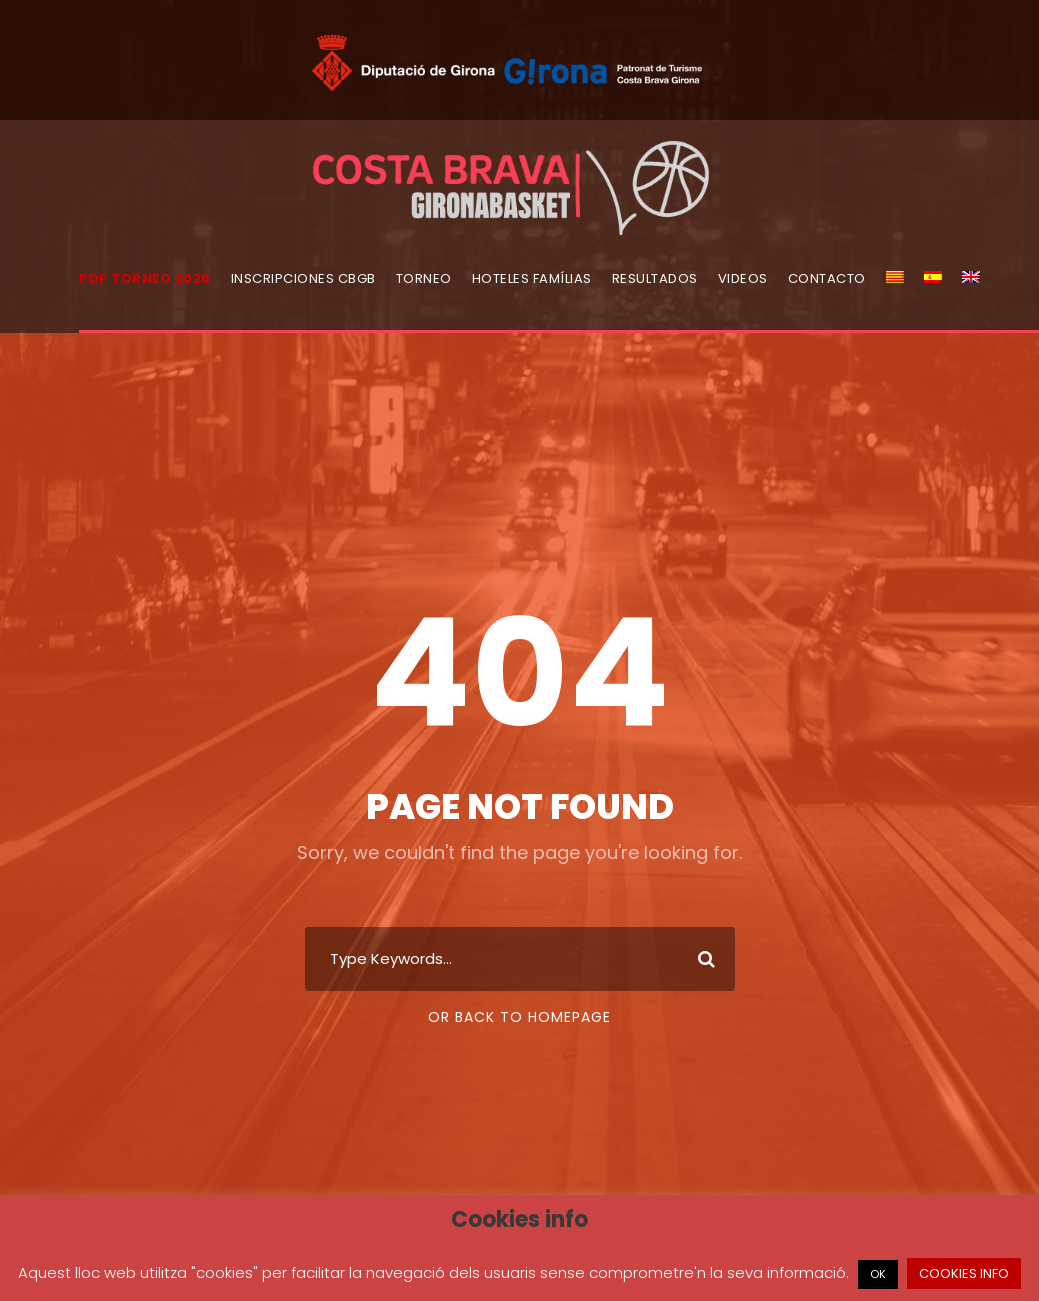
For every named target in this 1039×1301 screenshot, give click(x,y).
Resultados (655, 278)
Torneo (424, 278)
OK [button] (878, 1274)
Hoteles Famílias (532, 278)
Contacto (827, 278)
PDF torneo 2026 (145, 278)
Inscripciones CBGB (303, 278)
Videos (743, 278)
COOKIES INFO (964, 1273)
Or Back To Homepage (519, 1017)
